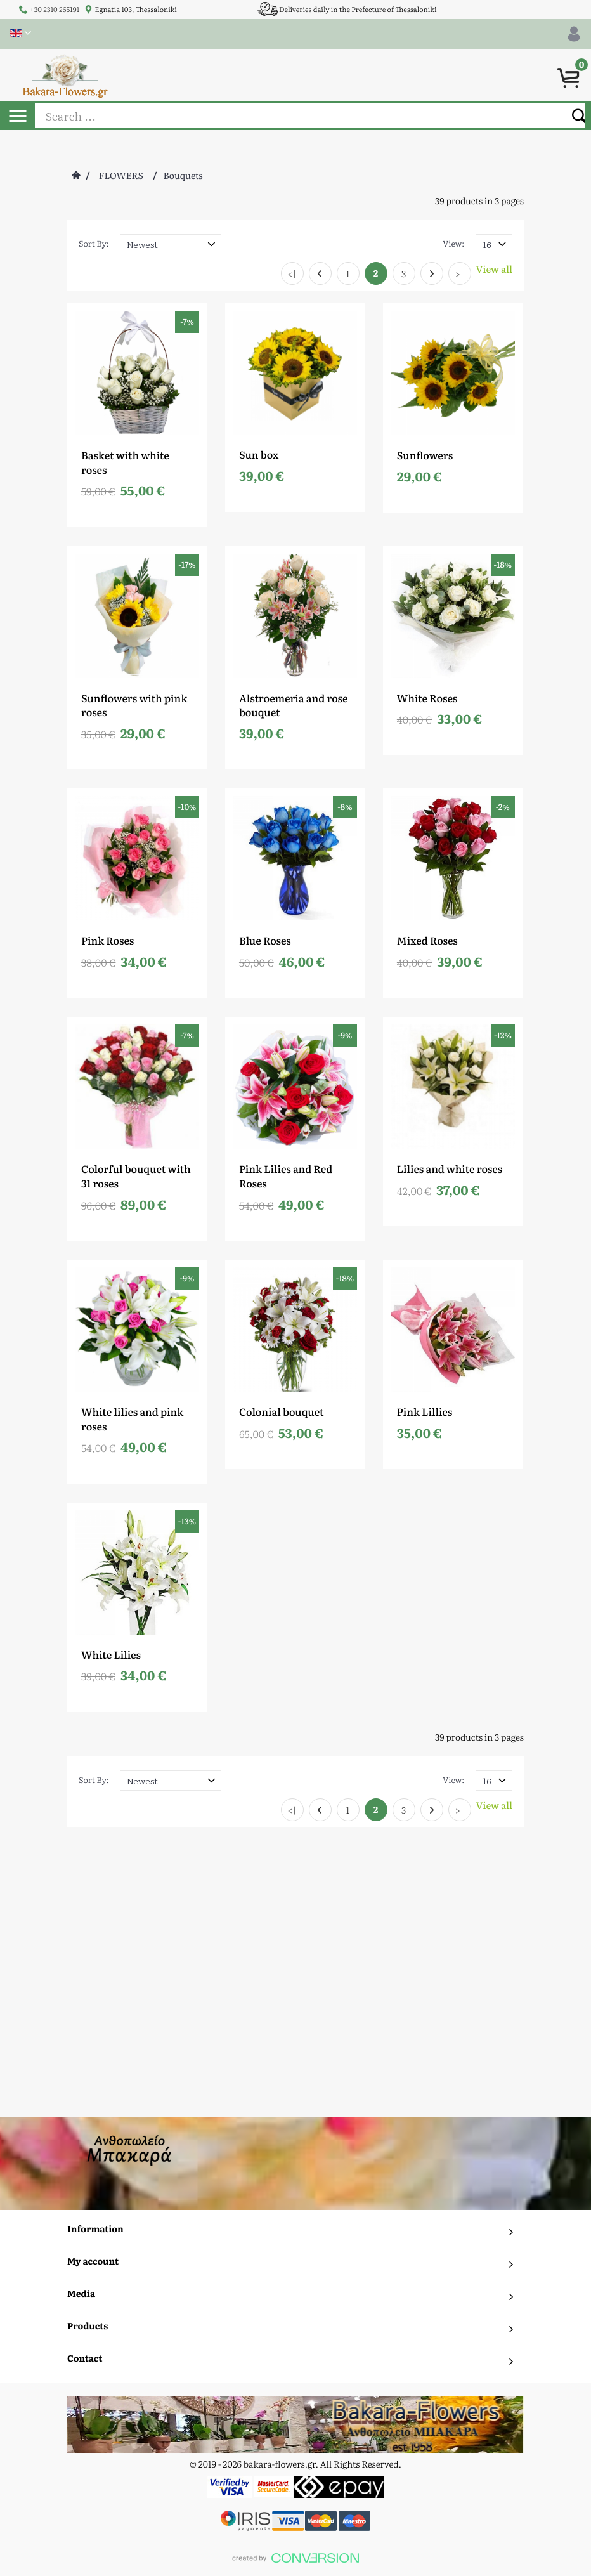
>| (459, 274)
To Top (296, 2313)
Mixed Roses (427, 940)
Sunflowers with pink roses (134, 705)
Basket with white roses (125, 462)
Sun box (258, 454)
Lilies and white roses (449, 1168)
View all (494, 269)
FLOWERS (121, 175)
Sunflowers (425, 454)
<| (292, 274)
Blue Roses (265, 940)
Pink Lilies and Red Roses (285, 1176)
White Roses (427, 697)
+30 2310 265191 (54, 9)
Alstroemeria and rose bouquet (293, 705)
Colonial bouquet (281, 1411)
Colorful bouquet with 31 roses (136, 1176)
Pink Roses (107, 940)
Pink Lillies (424, 1411)
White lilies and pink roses (132, 1419)
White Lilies (111, 1654)
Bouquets (183, 175)
